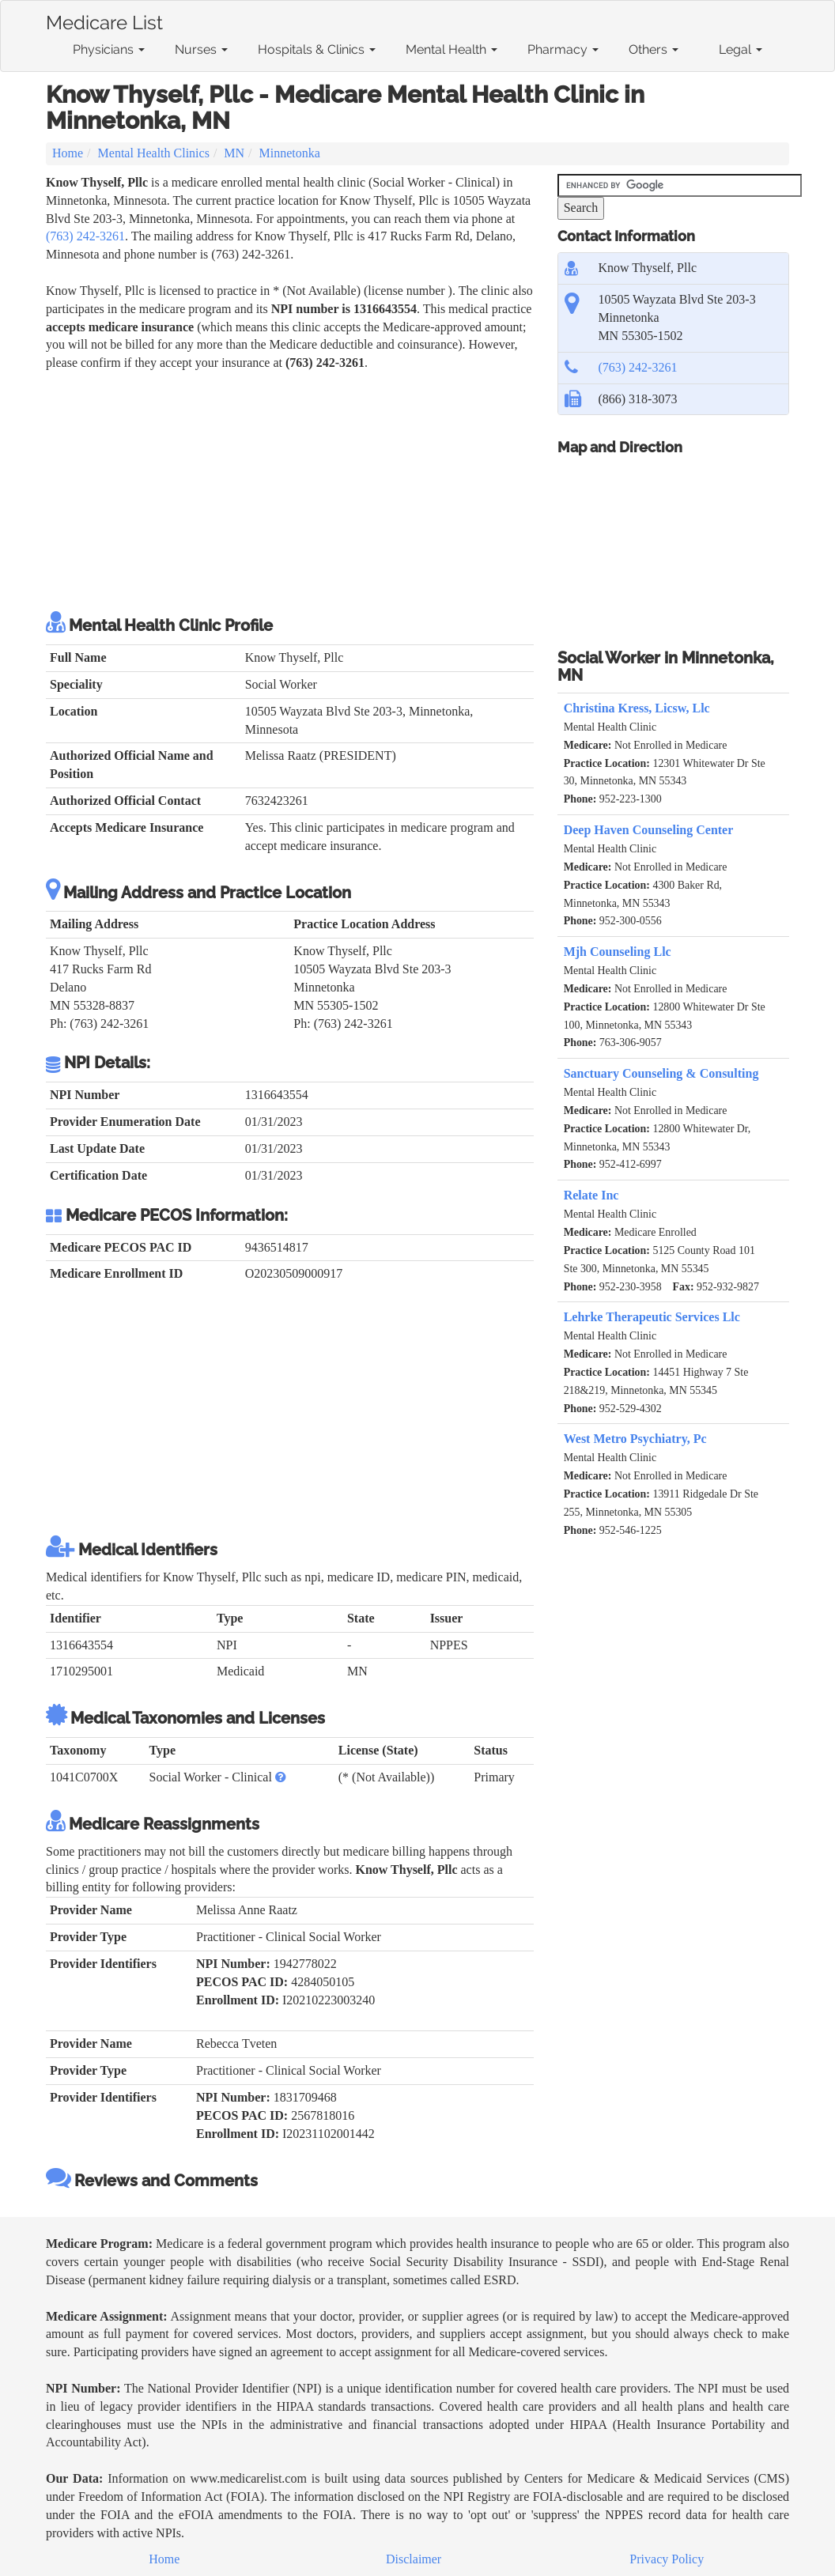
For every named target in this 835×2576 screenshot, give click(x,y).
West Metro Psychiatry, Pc (635, 1438)
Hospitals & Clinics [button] (317, 49)
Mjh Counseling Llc (617, 951)
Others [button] (653, 49)
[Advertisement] (290, 491)
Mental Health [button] (451, 49)
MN (234, 153)
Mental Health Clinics (154, 153)
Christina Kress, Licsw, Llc (637, 708)
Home (67, 153)
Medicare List (104, 19)
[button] (280, 1777)
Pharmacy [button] (563, 49)
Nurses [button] (201, 49)
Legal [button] (740, 49)
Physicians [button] (109, 49)
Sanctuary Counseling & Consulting (661, 1073)
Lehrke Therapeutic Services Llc (652, 1317)
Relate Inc (591, 1195)
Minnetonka (289, 153)
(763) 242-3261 (85, 236)
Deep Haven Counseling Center (649, 830)
